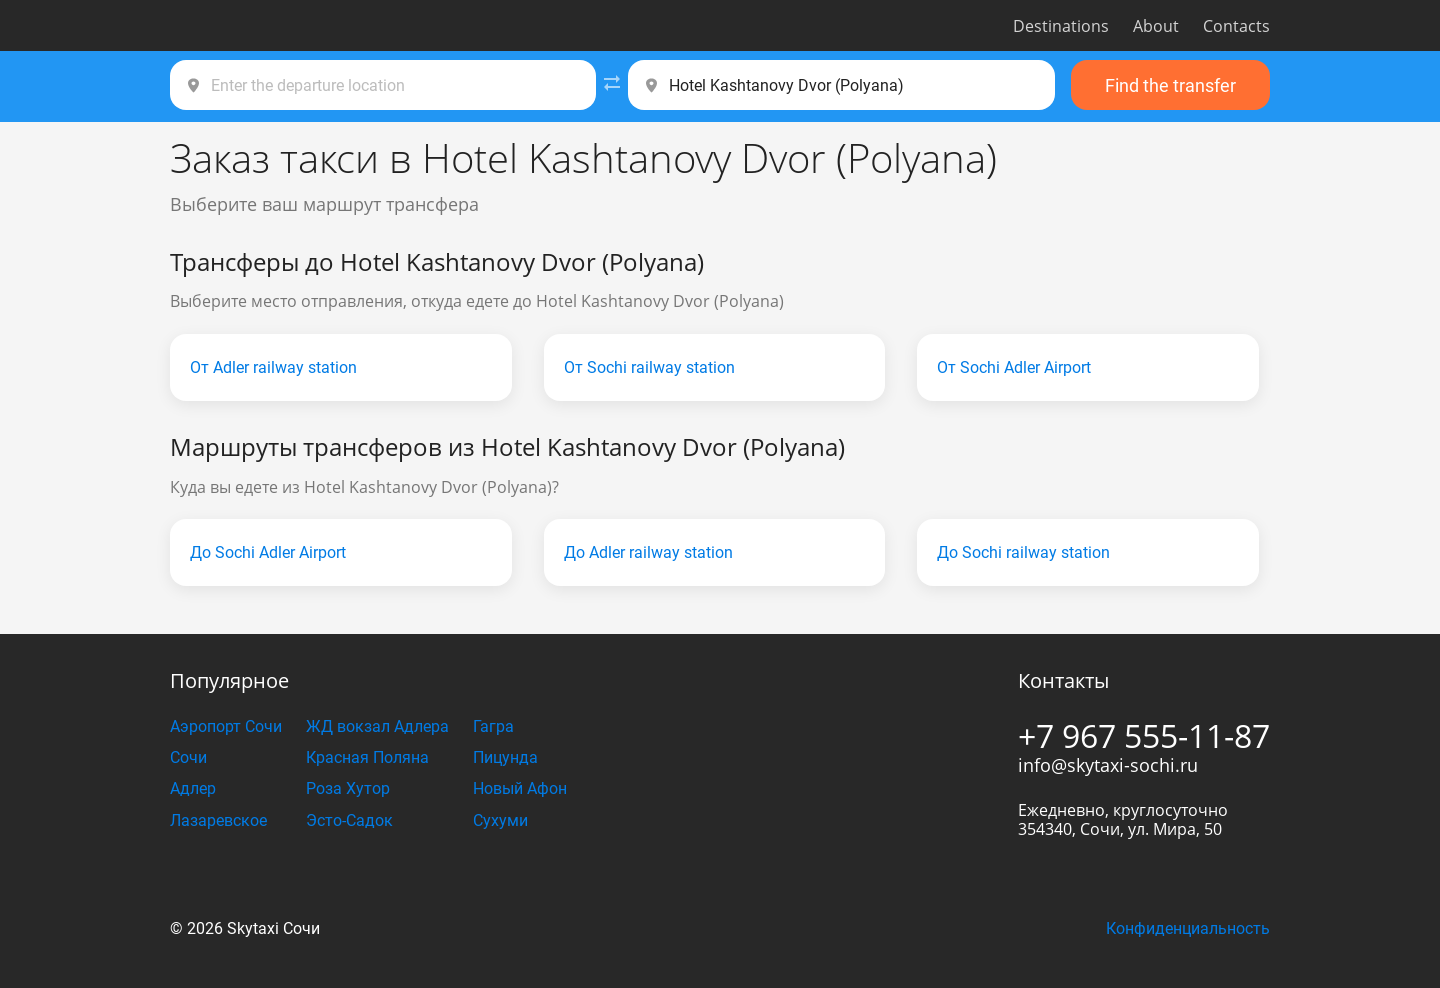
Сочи (188, 757)
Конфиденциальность (1188, 928)
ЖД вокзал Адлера (377, 726)
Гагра (493, 726)
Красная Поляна (367, 757)
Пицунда (505, 757)
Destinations (1061, 26)
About (1156, 26)
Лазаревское (218, 820)
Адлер (193, 788)
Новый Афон (520, 788)
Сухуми (500, 820)
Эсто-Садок (349, 820)
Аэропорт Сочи (226, 726)
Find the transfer (1170, 85)
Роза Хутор (348, 788)
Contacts (1236, 26)
